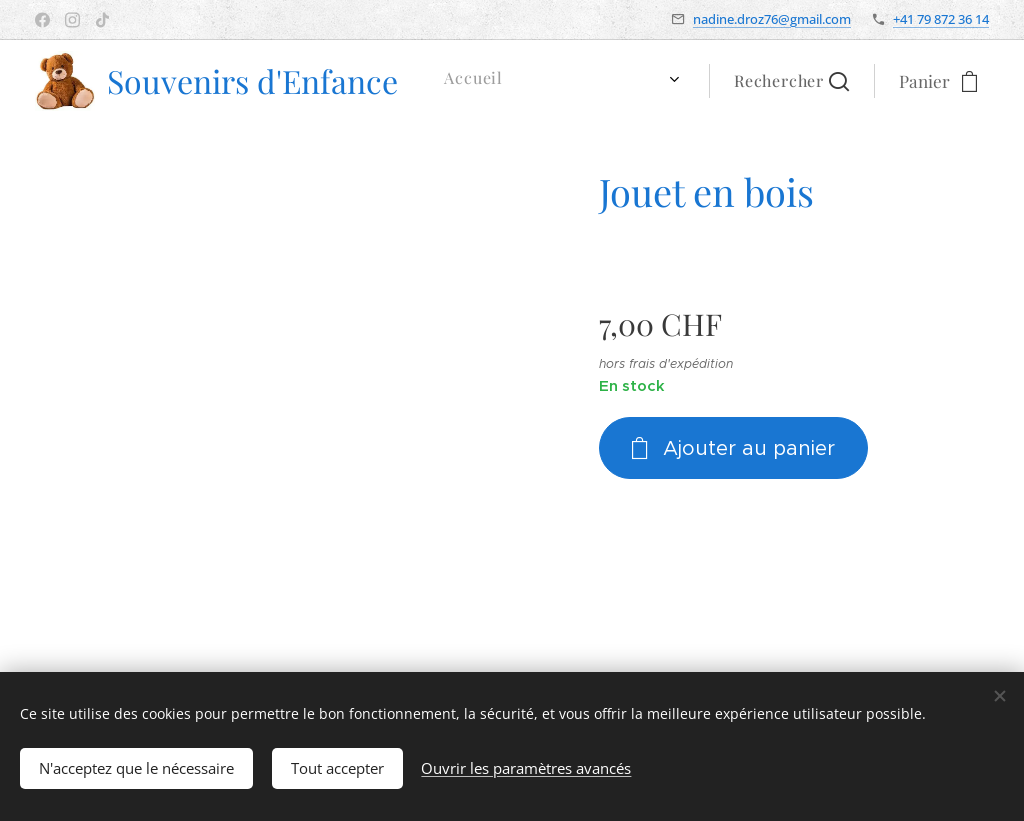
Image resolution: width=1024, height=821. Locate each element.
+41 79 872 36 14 (941, 19)
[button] (791, 81)
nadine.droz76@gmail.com (772, 19)
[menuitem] (476, 81)
